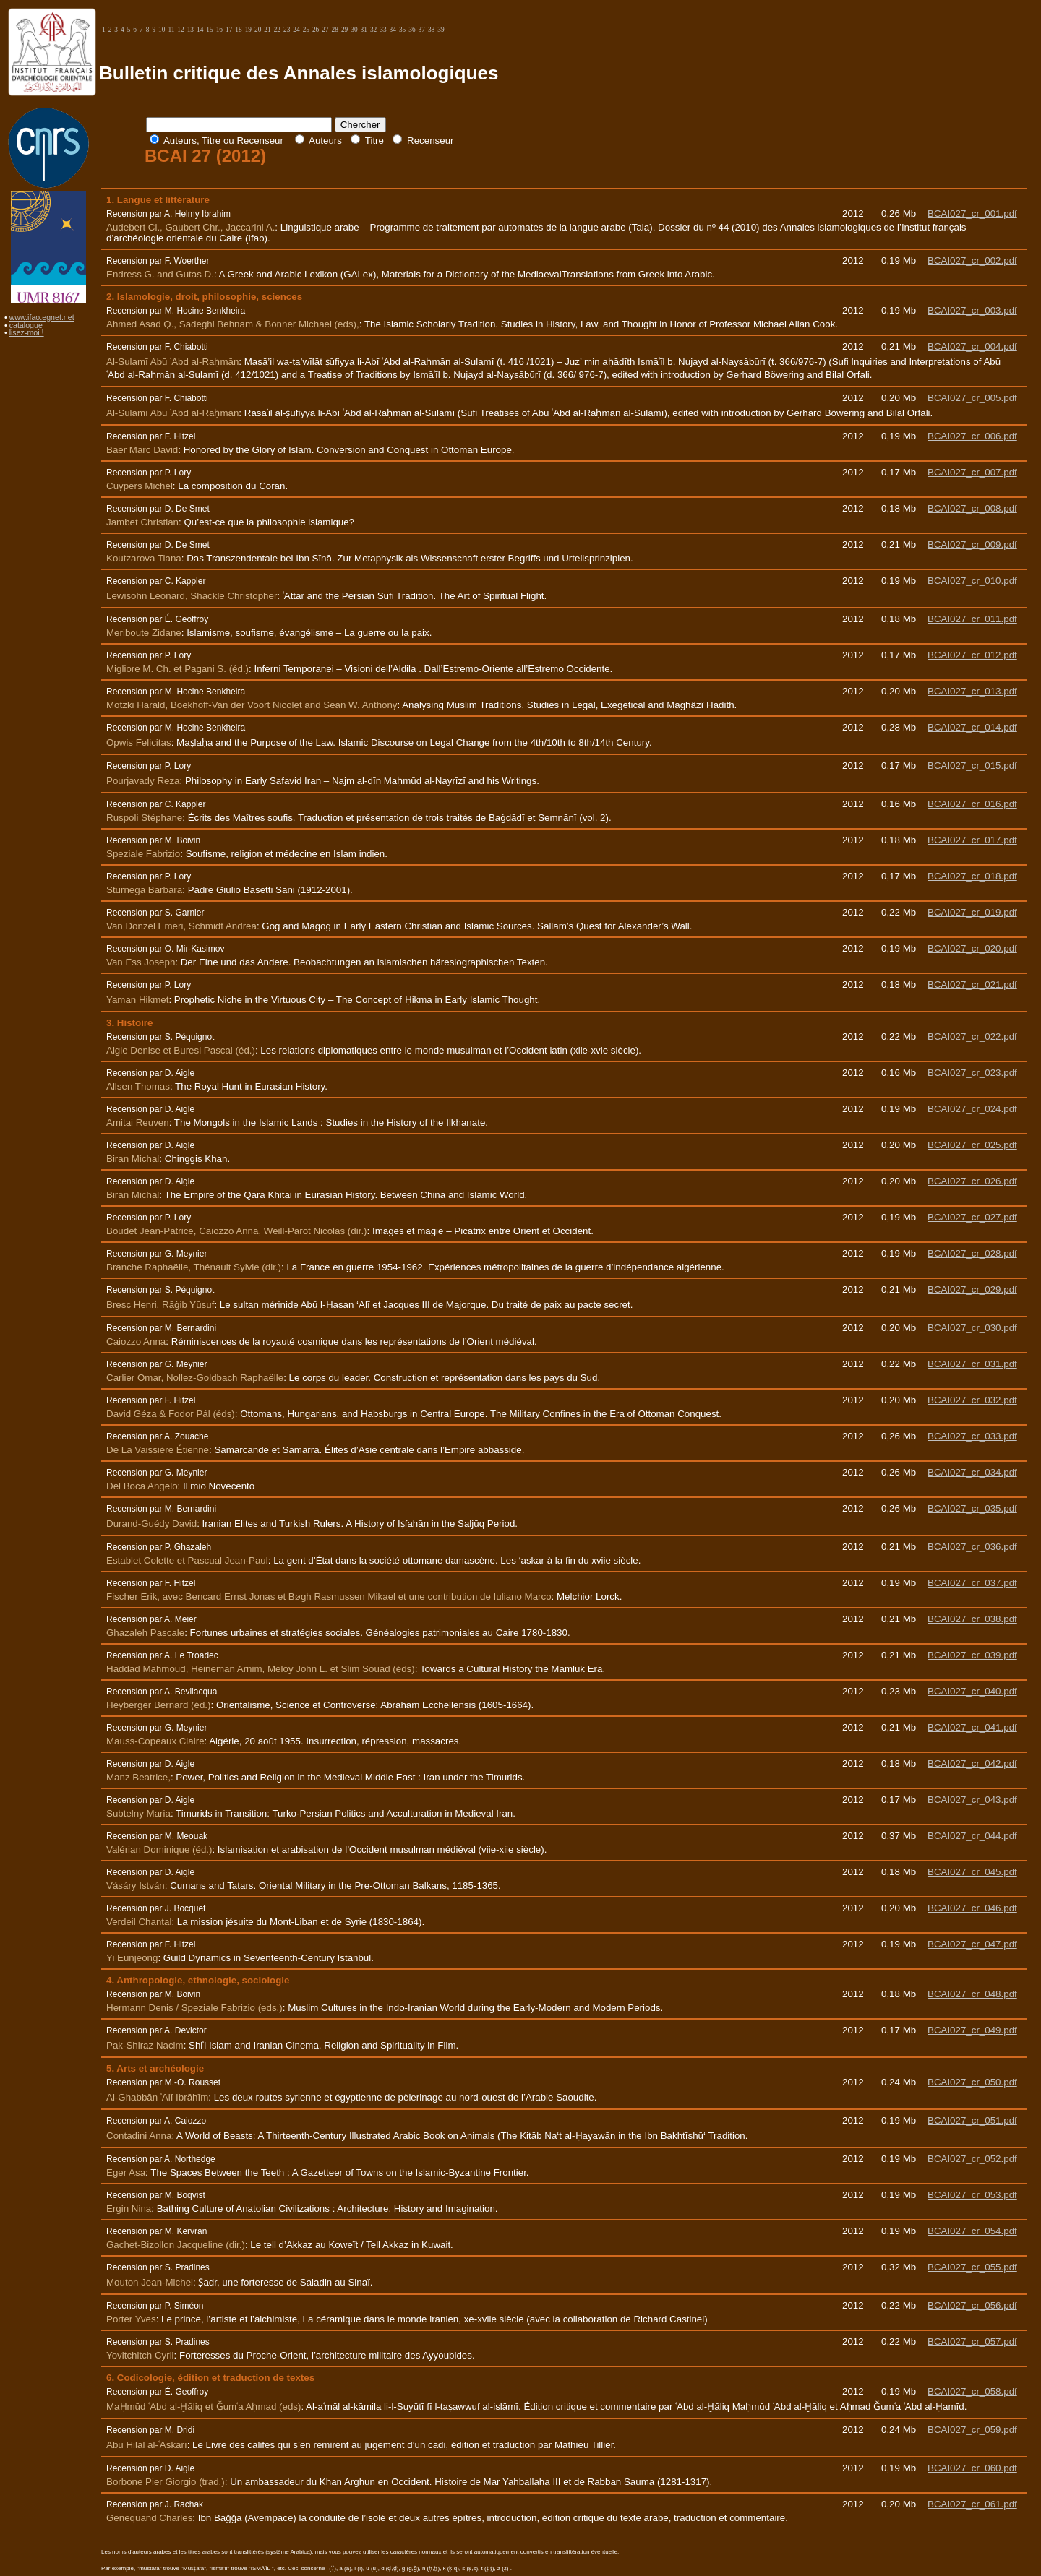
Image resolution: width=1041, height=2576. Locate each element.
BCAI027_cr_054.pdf (972, 2231)
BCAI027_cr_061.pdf (972, 2504)
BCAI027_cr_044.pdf (972, 1835)
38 (431, 29)
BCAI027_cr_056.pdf (972, 2305)
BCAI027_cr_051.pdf (972, 2120)
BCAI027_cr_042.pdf (972, 1763)
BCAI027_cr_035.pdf (972, 1508)
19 (248, 29)
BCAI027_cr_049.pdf (972, 2030)
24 (296, 29)
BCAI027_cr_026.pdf (972, 1181)
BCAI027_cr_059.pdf (972, 2429)
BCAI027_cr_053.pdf (972, 2194)
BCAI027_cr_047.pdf (972, 1944)
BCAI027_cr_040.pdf (972, 1691)
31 (364, 29)
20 (257, 29)
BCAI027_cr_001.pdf (972, 213)
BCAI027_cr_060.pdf (972, 2468)
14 (200, 29)
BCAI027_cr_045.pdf (972, 1871)
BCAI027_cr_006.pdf (972, 436)
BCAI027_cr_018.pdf (972, 876)
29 (344, 29)
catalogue (26, 325)
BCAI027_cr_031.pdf (972, 1363)
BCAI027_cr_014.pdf (972, 727)
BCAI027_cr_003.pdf (972, 310)
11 (171, 29)
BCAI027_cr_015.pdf (972, 765)
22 (277, 29)
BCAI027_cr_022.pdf (972, 1036)
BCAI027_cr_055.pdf (972, 2267)
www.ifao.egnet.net (41, 317)
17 (229, 29)
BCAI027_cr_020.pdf (972, 948)
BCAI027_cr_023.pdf (972, 1072)
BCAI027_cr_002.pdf (972, 260)
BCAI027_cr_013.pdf (972, 691)
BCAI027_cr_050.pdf (972, 2082)
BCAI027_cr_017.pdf (972, 840)
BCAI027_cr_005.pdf (972, 397)
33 (383, 29)
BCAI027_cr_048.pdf (972, 1994)
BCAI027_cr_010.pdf (972, 580)
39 (440, 29)
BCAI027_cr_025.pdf (972, 1145)
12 (180, 29)
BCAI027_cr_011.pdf (972, 618)
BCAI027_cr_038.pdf (972, 1619)
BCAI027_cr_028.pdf (972, 1253)
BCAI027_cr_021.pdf (972, 984)
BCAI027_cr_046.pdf (972, 1908)
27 (325, 29)
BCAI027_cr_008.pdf (972, 508)
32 (373, 29)
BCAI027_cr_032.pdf (972, 1400)
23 (286, 29)
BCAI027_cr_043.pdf (972, 1799)
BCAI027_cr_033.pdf (972, 1436)
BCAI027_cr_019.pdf (972, 912)
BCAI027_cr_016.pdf (972, 803)
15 (209, 29)
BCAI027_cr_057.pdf (972, 2341)
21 (267, 29)
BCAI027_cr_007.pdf (972, 472)
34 (393, 29)
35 (402, 29)
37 (422, 29)
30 (354, 29)
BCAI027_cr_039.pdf (972, 1655)
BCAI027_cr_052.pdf (972, 2158)
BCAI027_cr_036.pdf (972, 1546)
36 (411, 29)
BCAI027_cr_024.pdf (972, 1108)
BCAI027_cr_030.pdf (972, 1327)
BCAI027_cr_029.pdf (972, 1289)
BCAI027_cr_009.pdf (972, 544)
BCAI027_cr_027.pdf (972, 1217)
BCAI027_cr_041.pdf (972, 1727)
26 (315, 29)
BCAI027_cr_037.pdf (972, 1582)
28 (335, 29)
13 (190, 29)
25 (306, 29)
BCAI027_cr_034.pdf (972, 1472)
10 (161, 29)
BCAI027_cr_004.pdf (972, 346)
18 (238, 29)
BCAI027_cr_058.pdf (972, 2391)
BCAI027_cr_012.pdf (972, 655)
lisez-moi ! (26, 332)
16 (219, 29)
